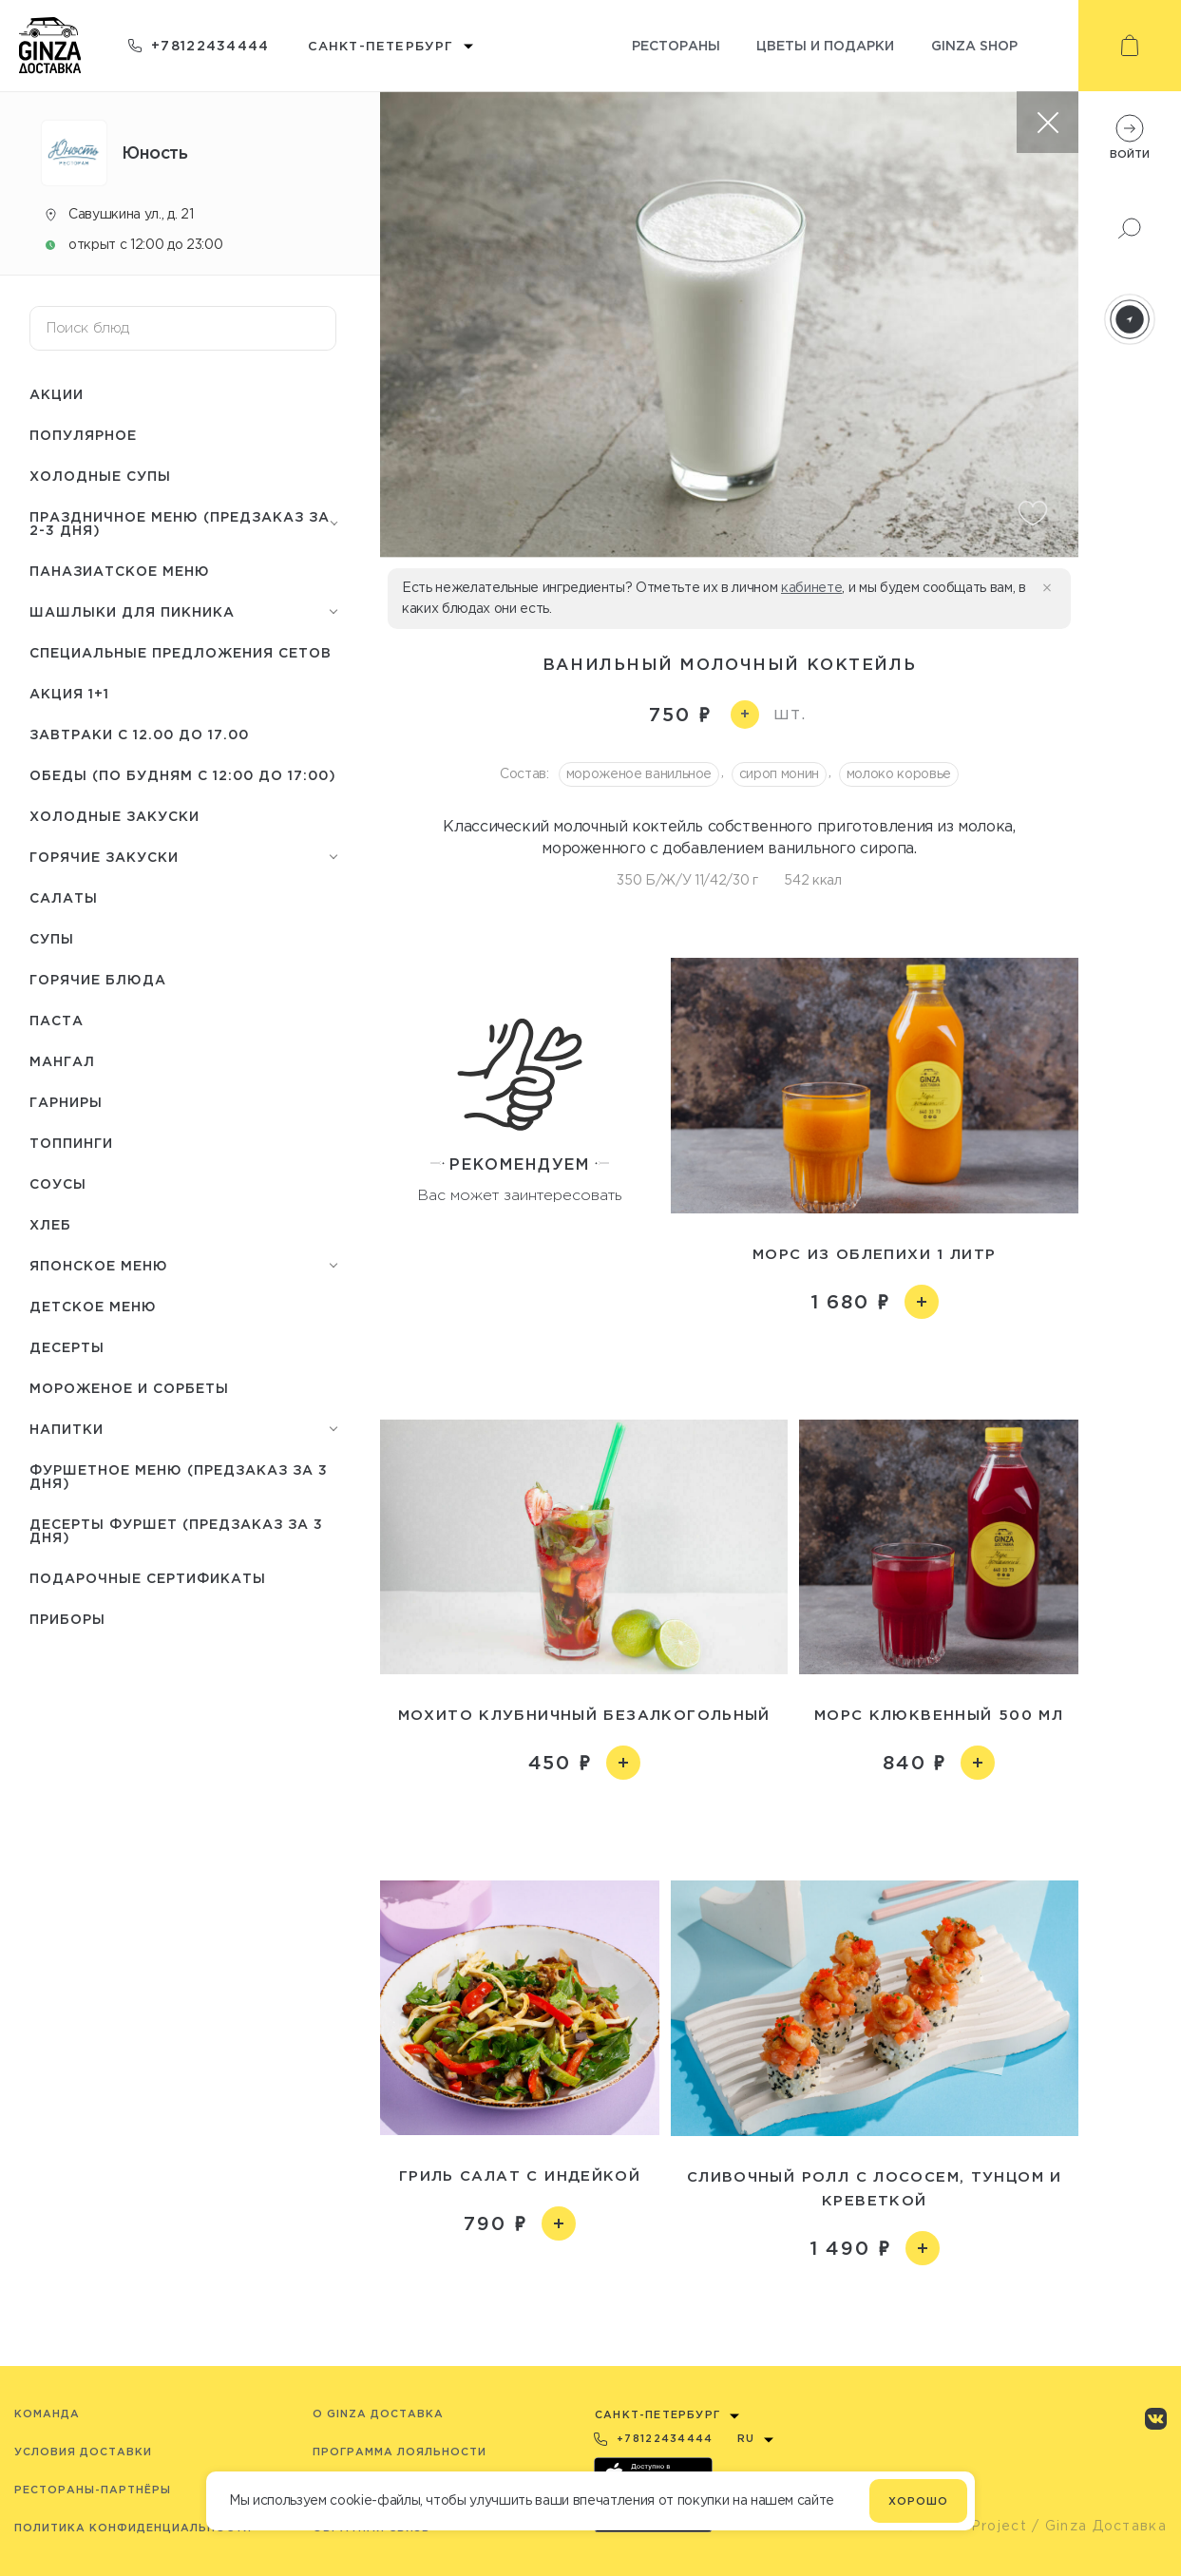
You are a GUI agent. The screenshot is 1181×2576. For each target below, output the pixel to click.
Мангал (62, 1061)
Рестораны (676, 45)
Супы (51, 938)
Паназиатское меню (119, 570)
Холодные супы (100, 475)
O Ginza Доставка (378, 2413)
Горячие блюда (97, 979)
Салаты (63, 897)
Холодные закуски (114, 816)
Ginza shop (974, 45)
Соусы (57, 1183)
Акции (56, 394)
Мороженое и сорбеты (129, 1388)
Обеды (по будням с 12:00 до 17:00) (182, 775)
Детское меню (93, 1306)
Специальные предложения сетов (180, 652)
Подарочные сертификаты (147, 1578)
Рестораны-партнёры (92, 2489)
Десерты (67, 1347)
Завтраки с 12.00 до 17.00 (139, 734)
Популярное (83, 435)
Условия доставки (83, 2451)
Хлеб (50, 1224)
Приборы (67, 1619)
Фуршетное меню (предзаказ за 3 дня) (178, 1476)
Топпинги (71, 1142)
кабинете (811, 587)
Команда (47, 2413)
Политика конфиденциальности (133, 2527)
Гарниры (66, 1102)
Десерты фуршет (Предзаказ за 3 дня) (176, 1530)
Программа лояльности (399, 2451)
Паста (56, 1020)
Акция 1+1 (69, 693)
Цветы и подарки (825, 45)
